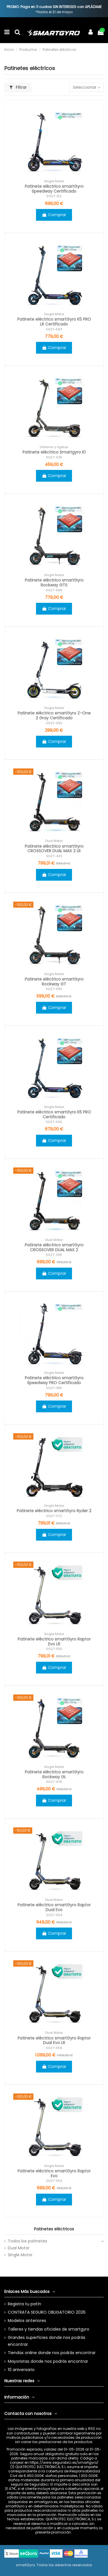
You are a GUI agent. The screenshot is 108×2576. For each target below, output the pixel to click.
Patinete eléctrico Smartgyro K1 (54, 452)
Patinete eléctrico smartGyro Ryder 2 (54, 1511)
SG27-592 (54, 1122)
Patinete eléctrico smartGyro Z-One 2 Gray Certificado (54, 715)
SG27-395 (54, 1254)
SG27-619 (54, 1781)
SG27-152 (54, 196)
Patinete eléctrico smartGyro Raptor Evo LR (54, 1641)
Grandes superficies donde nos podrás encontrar (46, 2341)
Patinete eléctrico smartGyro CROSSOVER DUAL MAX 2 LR (54, 848)
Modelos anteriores (27, 2320)
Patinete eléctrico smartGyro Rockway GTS (54, 582)
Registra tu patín (24, 2304)
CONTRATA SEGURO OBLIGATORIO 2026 (47, 2312)
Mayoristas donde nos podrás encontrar (48, 2361)
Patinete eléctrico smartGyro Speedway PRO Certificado (54, 1380)
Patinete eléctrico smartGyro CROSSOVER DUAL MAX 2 (54, 1247)
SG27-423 (54, 856)
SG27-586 (54, 590)
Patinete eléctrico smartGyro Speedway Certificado (54, 188)
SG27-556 (54, 2048)
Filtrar (18, 87)
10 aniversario (21, 2369)
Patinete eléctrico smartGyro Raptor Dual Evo (54, 1907)
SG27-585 (54, 989)
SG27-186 (54, 1388)
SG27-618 (54, 457)
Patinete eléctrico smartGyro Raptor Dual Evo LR (54, 2040)
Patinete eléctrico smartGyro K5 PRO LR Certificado (54, 321)
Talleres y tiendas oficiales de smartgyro (48, 2329)
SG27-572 (54, 1516)
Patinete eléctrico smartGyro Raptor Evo (54, 2173)
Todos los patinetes (27, 2241)
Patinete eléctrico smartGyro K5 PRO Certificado (54, 1114)
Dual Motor (19, 2248)
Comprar (54, 215)
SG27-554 (54, 1915)
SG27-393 (54, 723)
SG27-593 (54, 329)
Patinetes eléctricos (54, 2229)
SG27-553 (54, 2180)
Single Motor (20, 2255)
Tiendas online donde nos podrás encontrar (52, 2353)
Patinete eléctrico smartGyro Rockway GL (54, 1774)
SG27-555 (54, 1649)
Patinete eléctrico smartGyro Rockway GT (54, 981)
